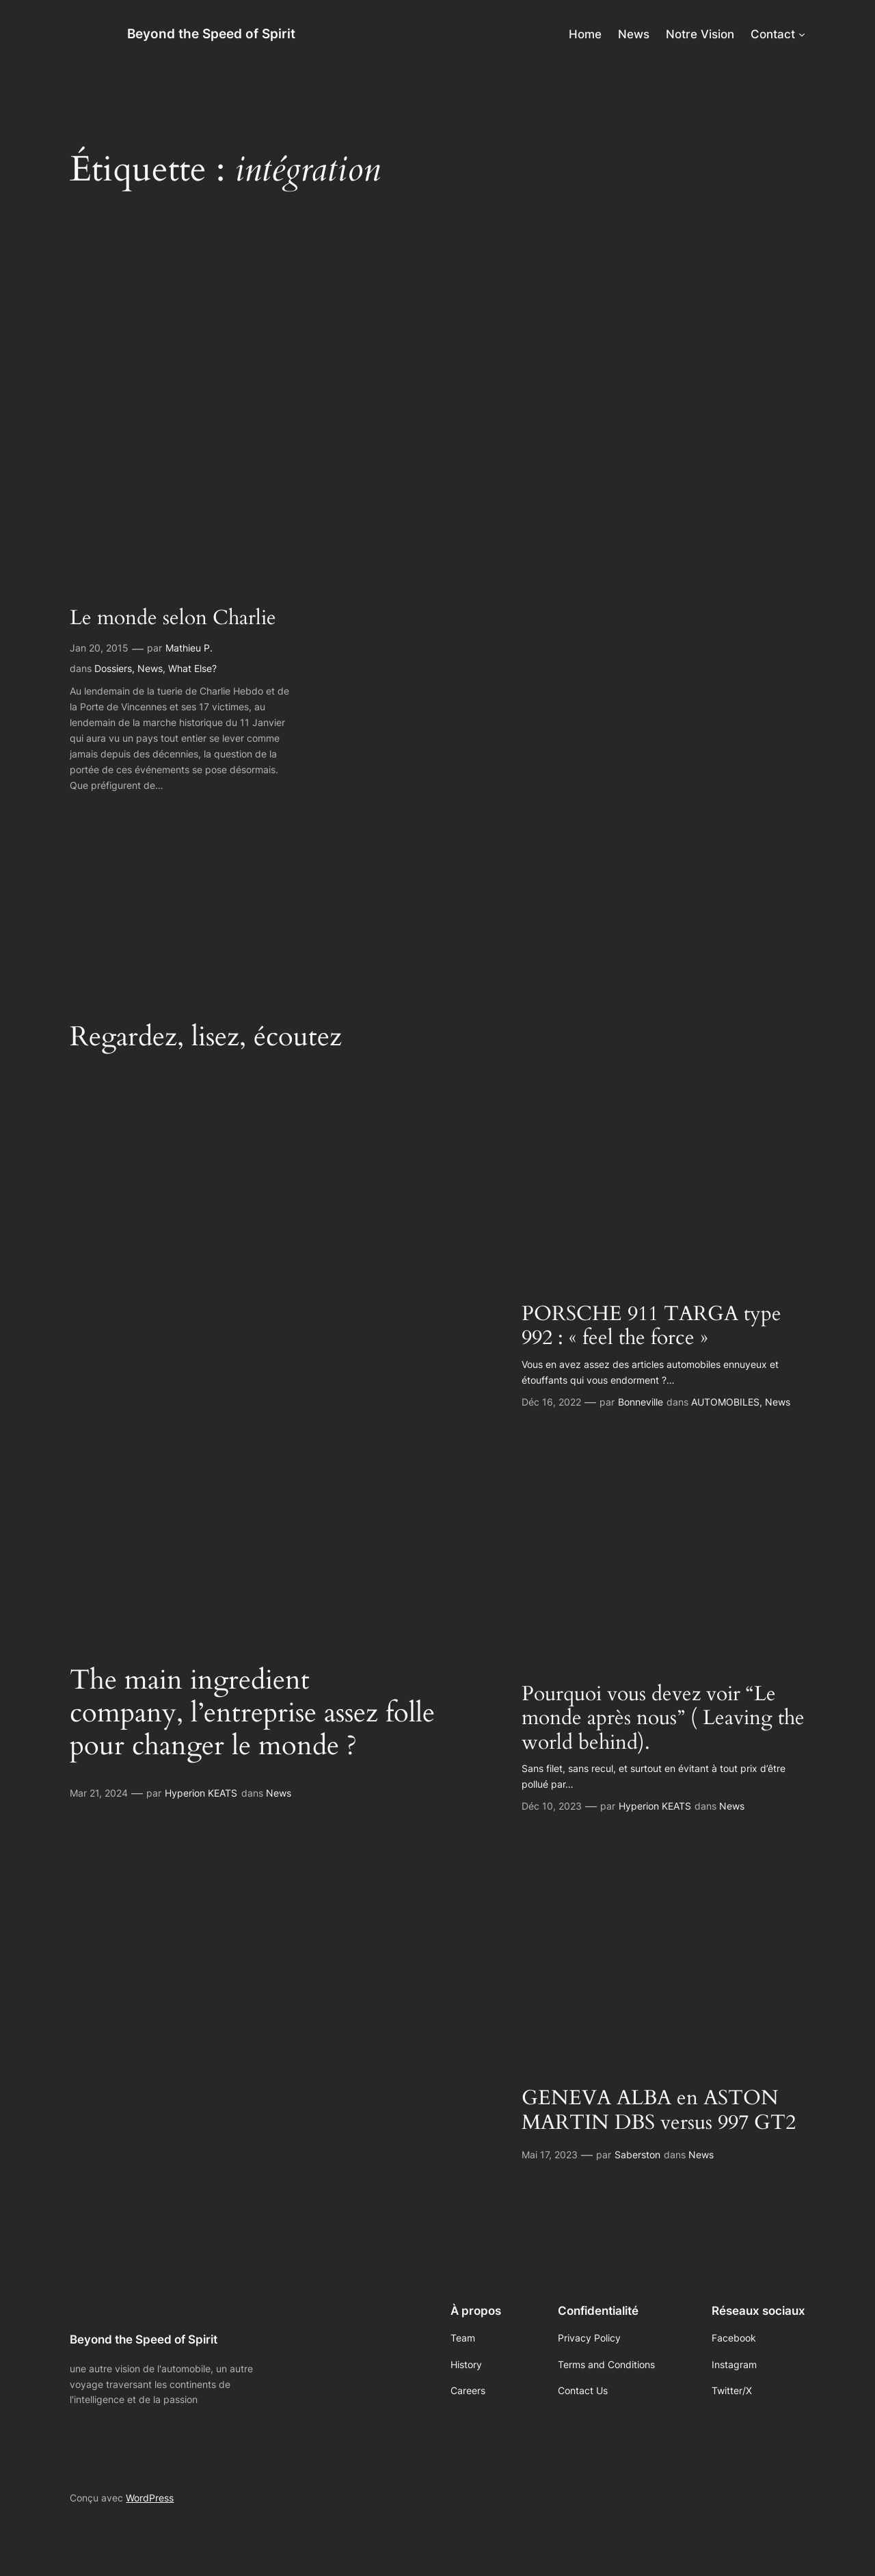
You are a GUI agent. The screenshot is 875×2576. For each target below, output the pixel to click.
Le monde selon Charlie (173, 618)
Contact (773, 34)
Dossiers (113, 668)
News (150, 668)
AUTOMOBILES (725, 1402)
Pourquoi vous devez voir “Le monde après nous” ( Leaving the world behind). (663, 1719)
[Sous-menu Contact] (801, 34)
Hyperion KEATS (201, 1793)
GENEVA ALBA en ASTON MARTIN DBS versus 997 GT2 (659, 2111)
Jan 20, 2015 (99, 648)
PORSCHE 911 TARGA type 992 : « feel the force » (651, 1326)
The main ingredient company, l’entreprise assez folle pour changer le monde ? (252, 1713)
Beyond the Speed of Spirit (211, 33)
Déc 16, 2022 (551, 1402)
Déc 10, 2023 (552, 1806)
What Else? (192, 668)
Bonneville (640, 1402)
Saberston (637, 2154)
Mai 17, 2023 (550, 2154)
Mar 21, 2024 (99, 1793)
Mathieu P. (189, 648)
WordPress (150, 2498)
